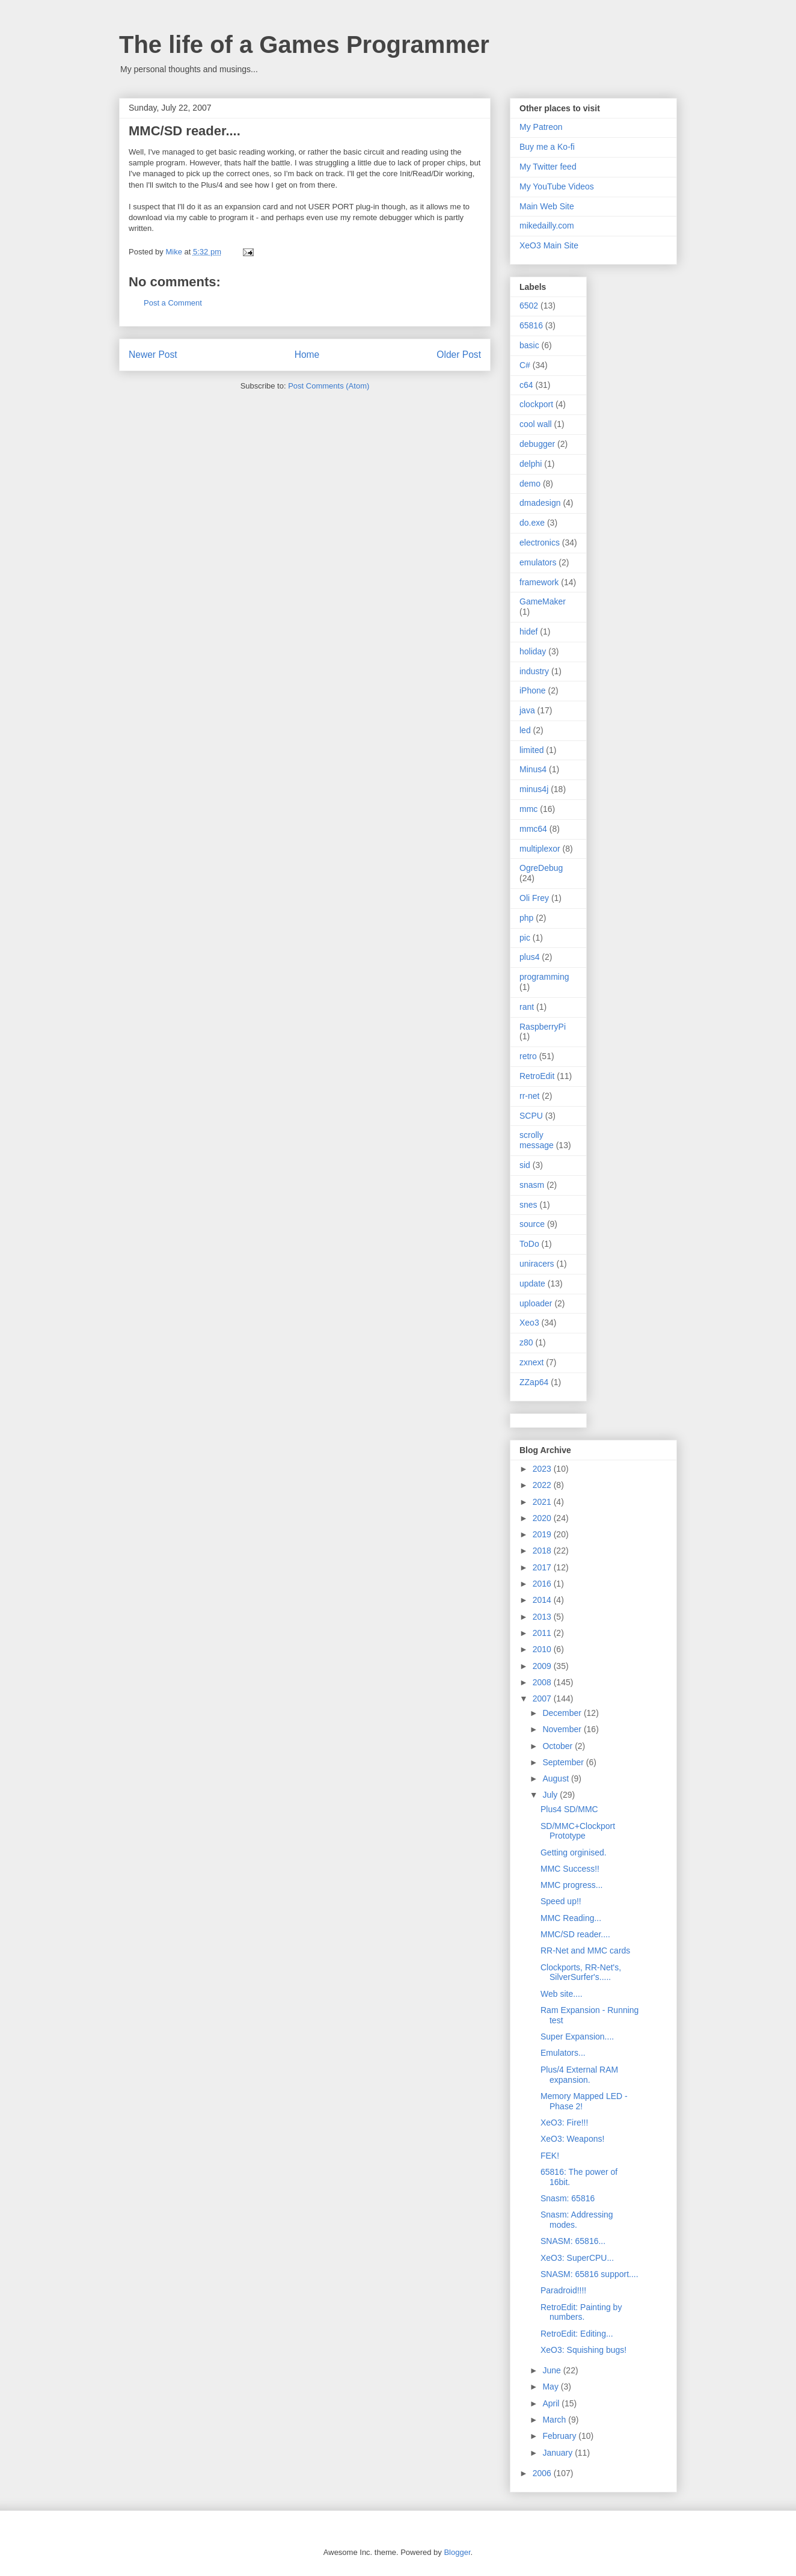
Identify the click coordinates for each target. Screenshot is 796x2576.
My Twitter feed (548, 166)
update (532, 1283)
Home (307, 354)
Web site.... (561, 1994)
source (532, 1224)
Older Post (458, 354)
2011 (543, 1633)
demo (529, 483)
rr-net (529, 1096)
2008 (543, 1682)
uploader (536, 1303)
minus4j (533, 789)
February (560, 2436)
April (552, 2403)
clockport (536, 404)
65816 (531, 325)
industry (534, 671)
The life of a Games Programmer (304, 44)
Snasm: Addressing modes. (576, 2220)
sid (524, 1165)
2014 (543, 1600)
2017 (543, 1567)
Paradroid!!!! (563, 2290)
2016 (543, 1583)
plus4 (529, 957)
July (551, 1795)
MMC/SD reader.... (575, 1934)
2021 (543, 1502)
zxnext (531, 1362)
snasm (531, 1185)
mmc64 (533, 829)
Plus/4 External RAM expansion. (579, 2075)
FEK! (549, 2155)
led (525, 730)
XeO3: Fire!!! (564, 2122)
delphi (530, 464)
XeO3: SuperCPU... (577, 2258)
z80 (526, 1342)
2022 (543, 1485)
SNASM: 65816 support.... (589, 2274)
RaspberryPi (542, 1026)
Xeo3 (529, 1322)
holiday (532, 651)
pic (524, 937)
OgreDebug (541, 868)
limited (531, 750)
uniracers (536, 1263)
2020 (543, 1518)
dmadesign (540, 503)
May (551, 2386)
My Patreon (541, 127)
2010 (543, 1649)
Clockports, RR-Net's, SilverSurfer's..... (580, 1972)
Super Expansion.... (577, 2036)
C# (524, 365)
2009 (543, 1666)
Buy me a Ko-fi (547, 147)
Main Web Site (546, 206)
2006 (543, 2473)
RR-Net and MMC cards (585, 1950)
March (555, 2419)
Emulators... (563, 2053)
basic (529, 345)
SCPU (531, 1115)
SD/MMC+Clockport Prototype (577, 1831)
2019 (543, 1534)
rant (526, 1007)
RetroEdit (536, 1076)
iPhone (532, 690)
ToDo (529, 1244)
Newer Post (153, 354)
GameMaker (542, 601)
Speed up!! (560, 1901)
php (526, 918)
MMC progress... (571, 1885)
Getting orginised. (573, 1852)
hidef (528, 631)
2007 (543, 1698)
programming (544, 977)
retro (528, 1056)
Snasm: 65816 (567, 2198)
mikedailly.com (546, 225)
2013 (543, 1617)
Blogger (457, 2552)
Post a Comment (173, 302)
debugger (537, 444)
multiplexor (539, 848)
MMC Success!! (569, 1869)
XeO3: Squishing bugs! (583, 2350)
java (527, 710)
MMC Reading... (570, 1918)
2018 (543, 1550)
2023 (543, 1469)
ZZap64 (533, 1382)
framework (539, 582)
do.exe (532, 522)
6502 (528, 305)
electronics (539, 542)
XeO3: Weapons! (572, 2139)
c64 (526, 385)
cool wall (535, 424)
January (558, 2453)
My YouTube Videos (556, 186)
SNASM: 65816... (572, 2241)
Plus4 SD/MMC (569, 1809)
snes (528, 1205)
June (552, 2370)
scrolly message (536, 1140)
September (564, 1762)
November (562, 1729)
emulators (537, 562)
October (558, 1746)
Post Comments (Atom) (328, 385)
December (562, 1713)
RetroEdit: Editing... (576, 2333)
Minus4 (532, 769)
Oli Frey (534, 898)
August (556, 1778)
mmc (528, 809)
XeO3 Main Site (548, 245)
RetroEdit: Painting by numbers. (581, 2312)
